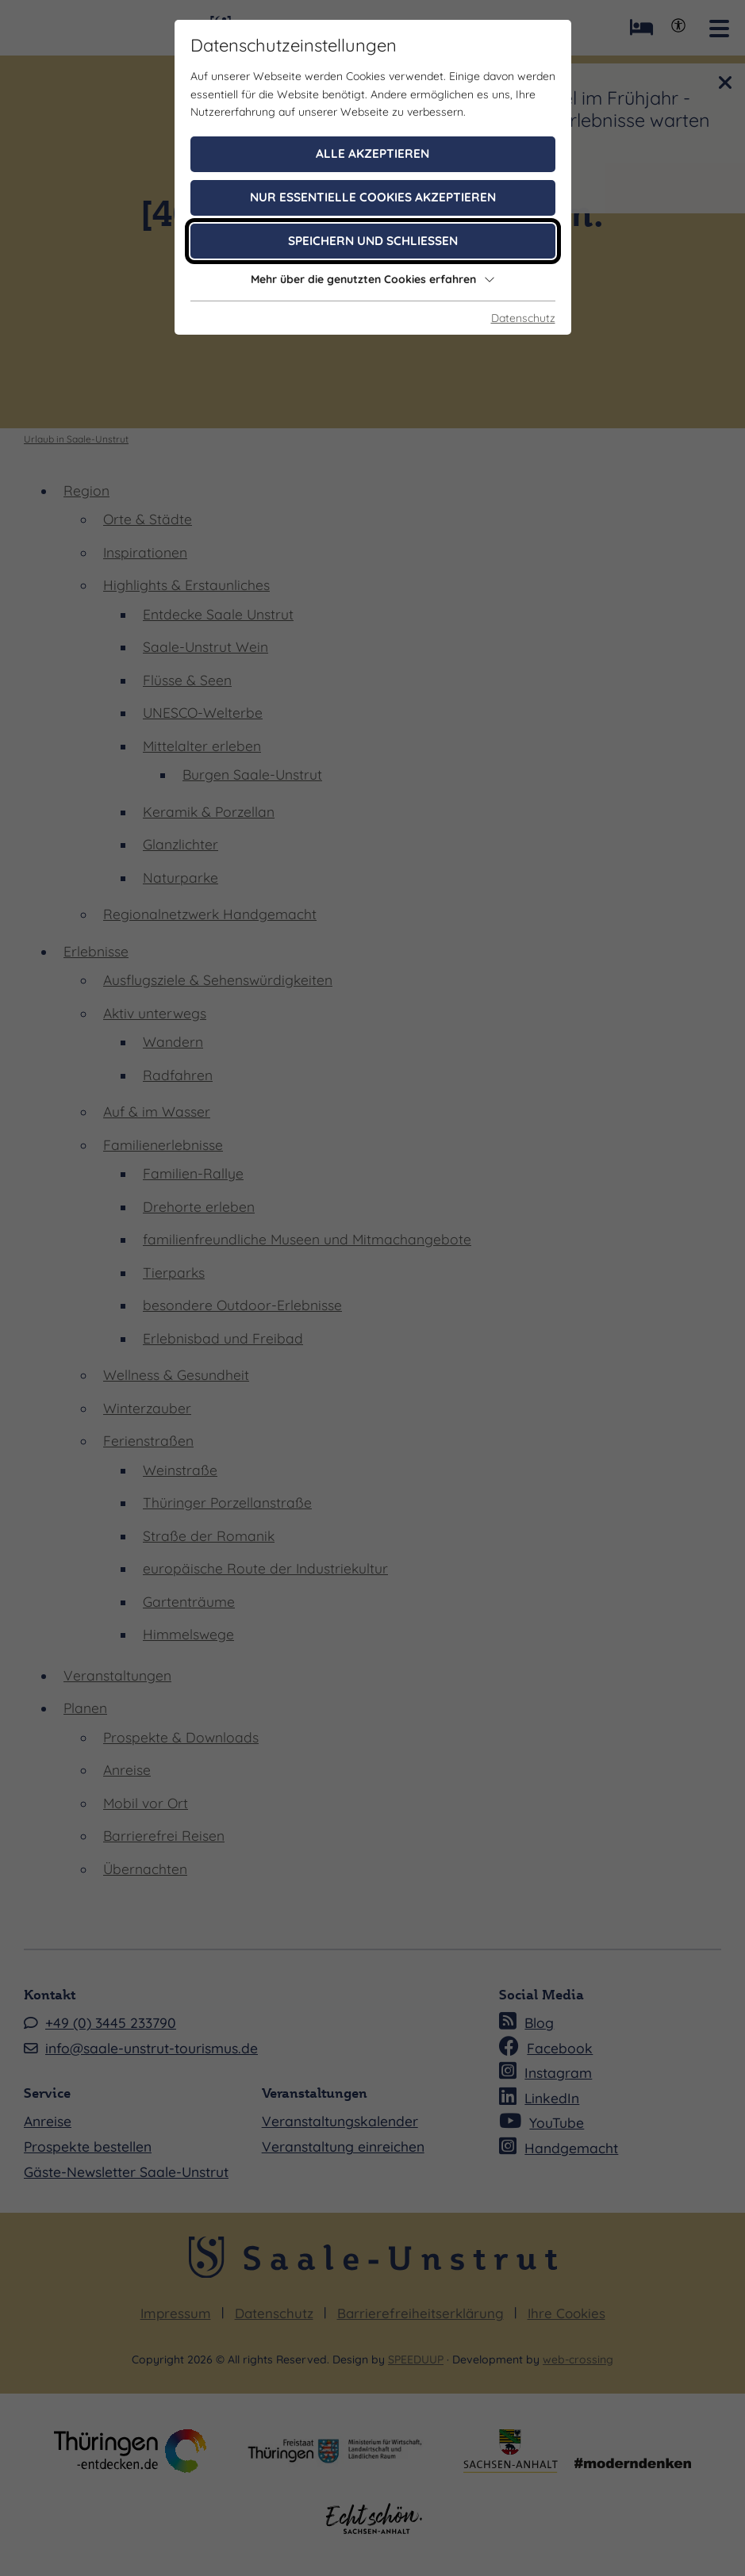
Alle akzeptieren (372, 153)
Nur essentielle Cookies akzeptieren (373, 197)
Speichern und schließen (373, 240)
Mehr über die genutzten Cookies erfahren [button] (373, 279)
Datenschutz (523, 318)
